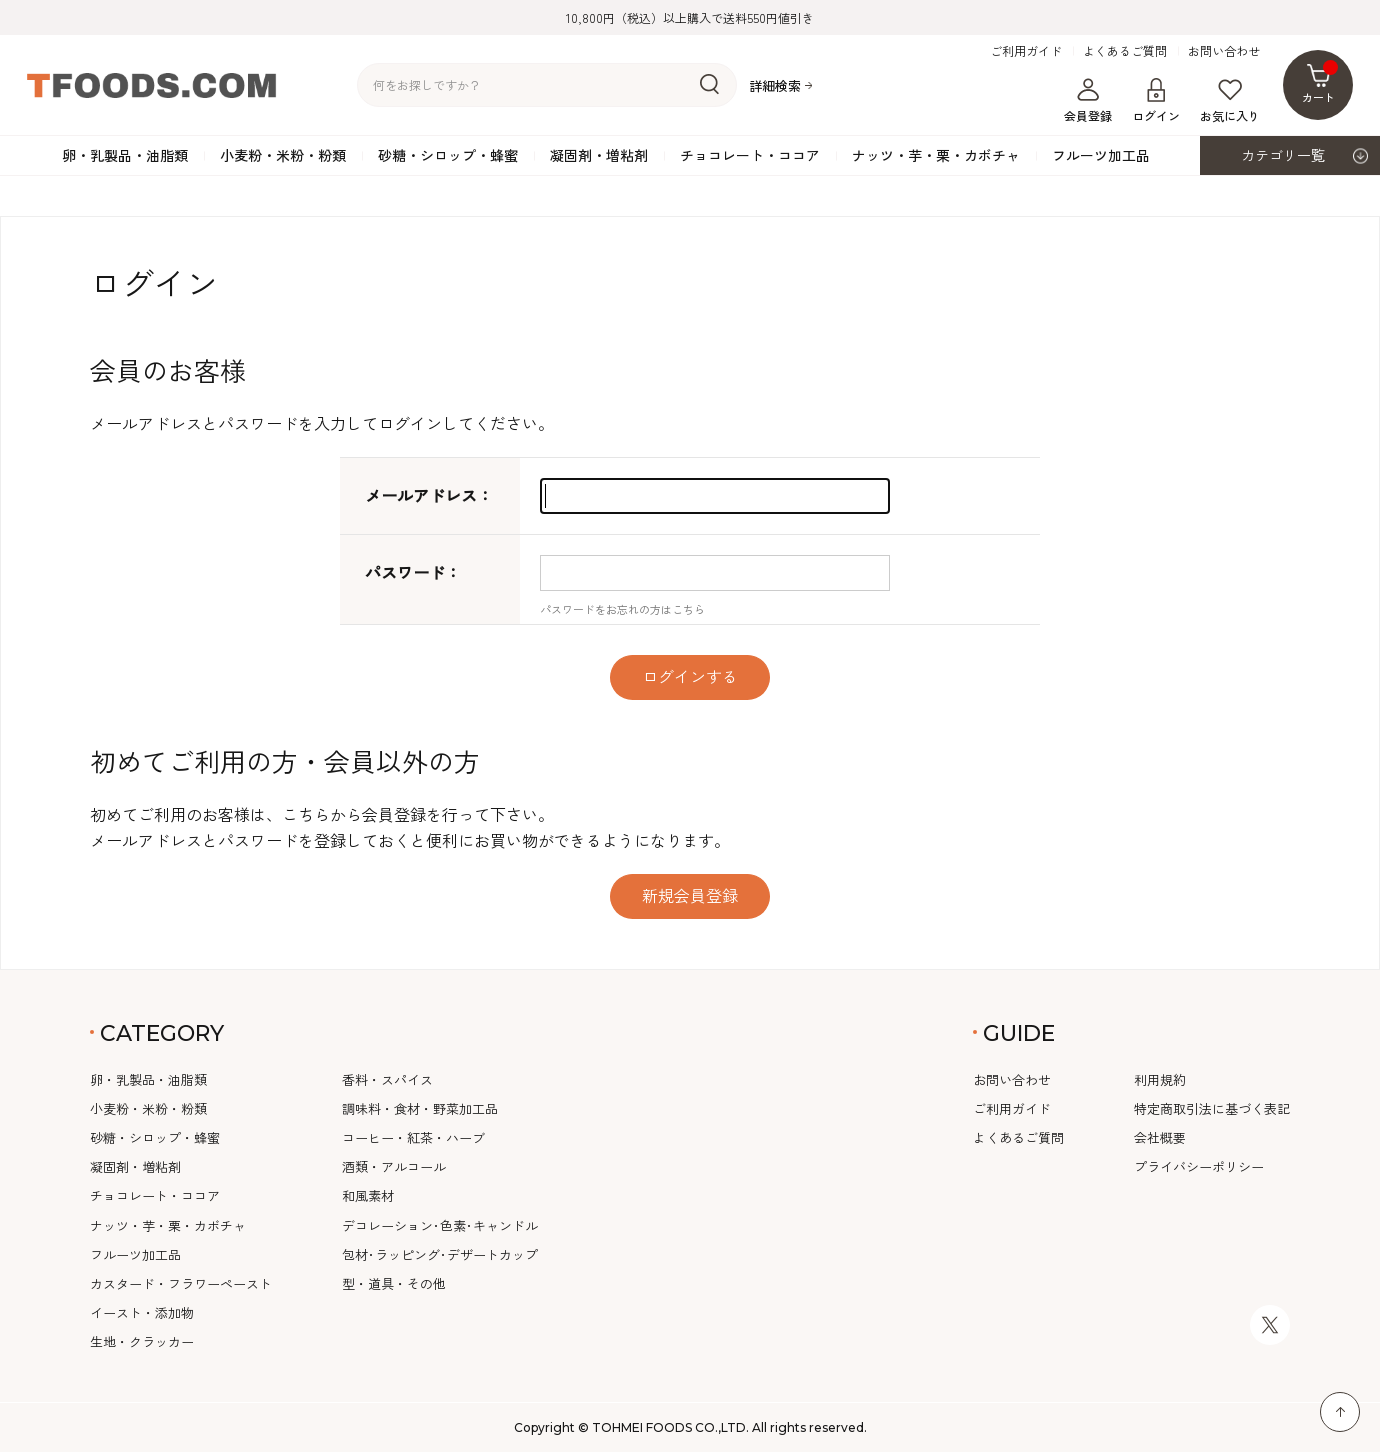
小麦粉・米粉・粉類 (283, 155)
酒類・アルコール (394, 1166)
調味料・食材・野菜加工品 (420, 1108)
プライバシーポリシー (1199, 1166)
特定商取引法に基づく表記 (1212, 1108)
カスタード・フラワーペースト (181, 1283)
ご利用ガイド (1026, 51)
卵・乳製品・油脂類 (125, 155)
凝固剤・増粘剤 (599, 155)
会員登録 (1088, 101)
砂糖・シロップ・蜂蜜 (448, 155)
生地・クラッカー (142, 1341)
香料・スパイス (387, 1079)
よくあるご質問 (1125, 51)
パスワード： (413, 572)
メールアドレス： (429, 495)
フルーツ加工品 (1101, 155)
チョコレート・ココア (750, 155)
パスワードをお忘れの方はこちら (622, 609)
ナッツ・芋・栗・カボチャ (936, 155)
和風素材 (368, 1195)
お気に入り (1230, 101)
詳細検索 (775, 85)
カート (1320, 82)
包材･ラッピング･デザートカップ (440, 1254)
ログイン (1156, 101)
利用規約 (1160, 1079)
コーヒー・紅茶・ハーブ (413, 1137)
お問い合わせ (1224, 51)
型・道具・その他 (394, 1283)
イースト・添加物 (142, 1312)
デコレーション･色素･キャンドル (440, 1225)
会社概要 (1160, 1137)
